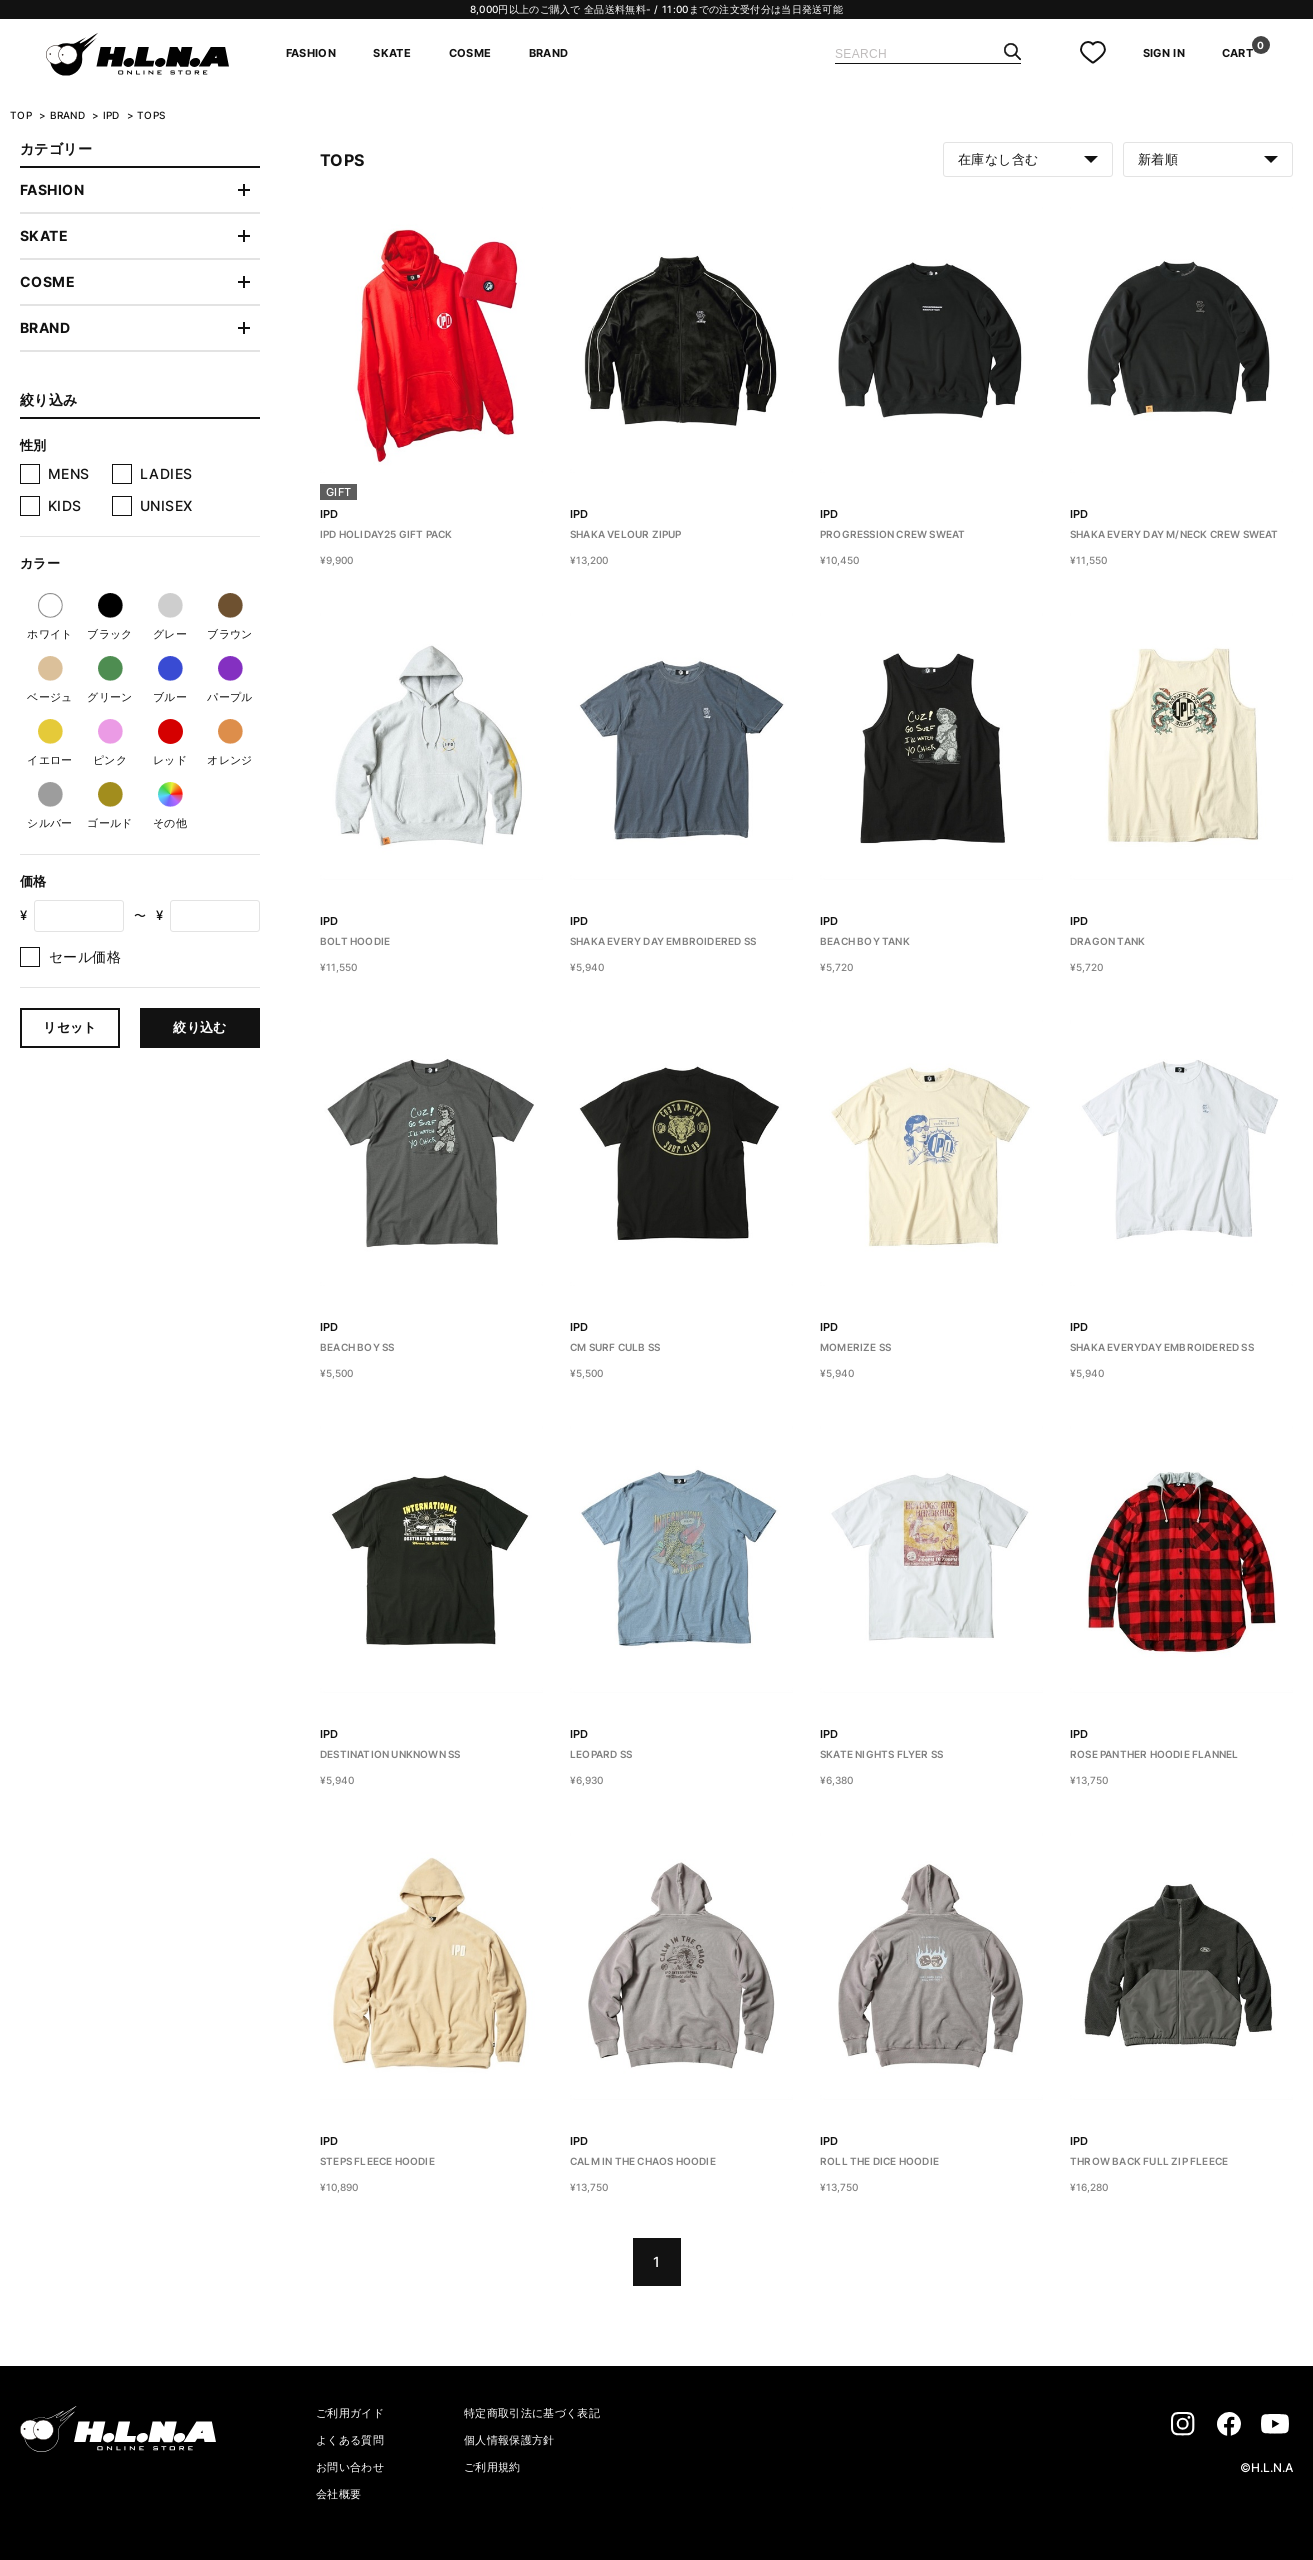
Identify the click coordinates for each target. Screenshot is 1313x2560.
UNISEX (166, 505)
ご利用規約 (492, 2467)
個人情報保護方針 (509, 2440)
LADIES (166, 473)
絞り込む (200, 1027)
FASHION (311, 53)
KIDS (65, 505)
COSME (470, 53)
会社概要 (338, 2494)
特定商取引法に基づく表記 (532, 2413)
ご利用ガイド (350, 2413)
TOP (21, 115)
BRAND (549, 53)
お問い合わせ (350, 2467)
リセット (70, 1027)
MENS (69, 473)
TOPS (151, 115)
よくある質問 (350, 2440)
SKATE (392, 53)
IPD (113, 115)
